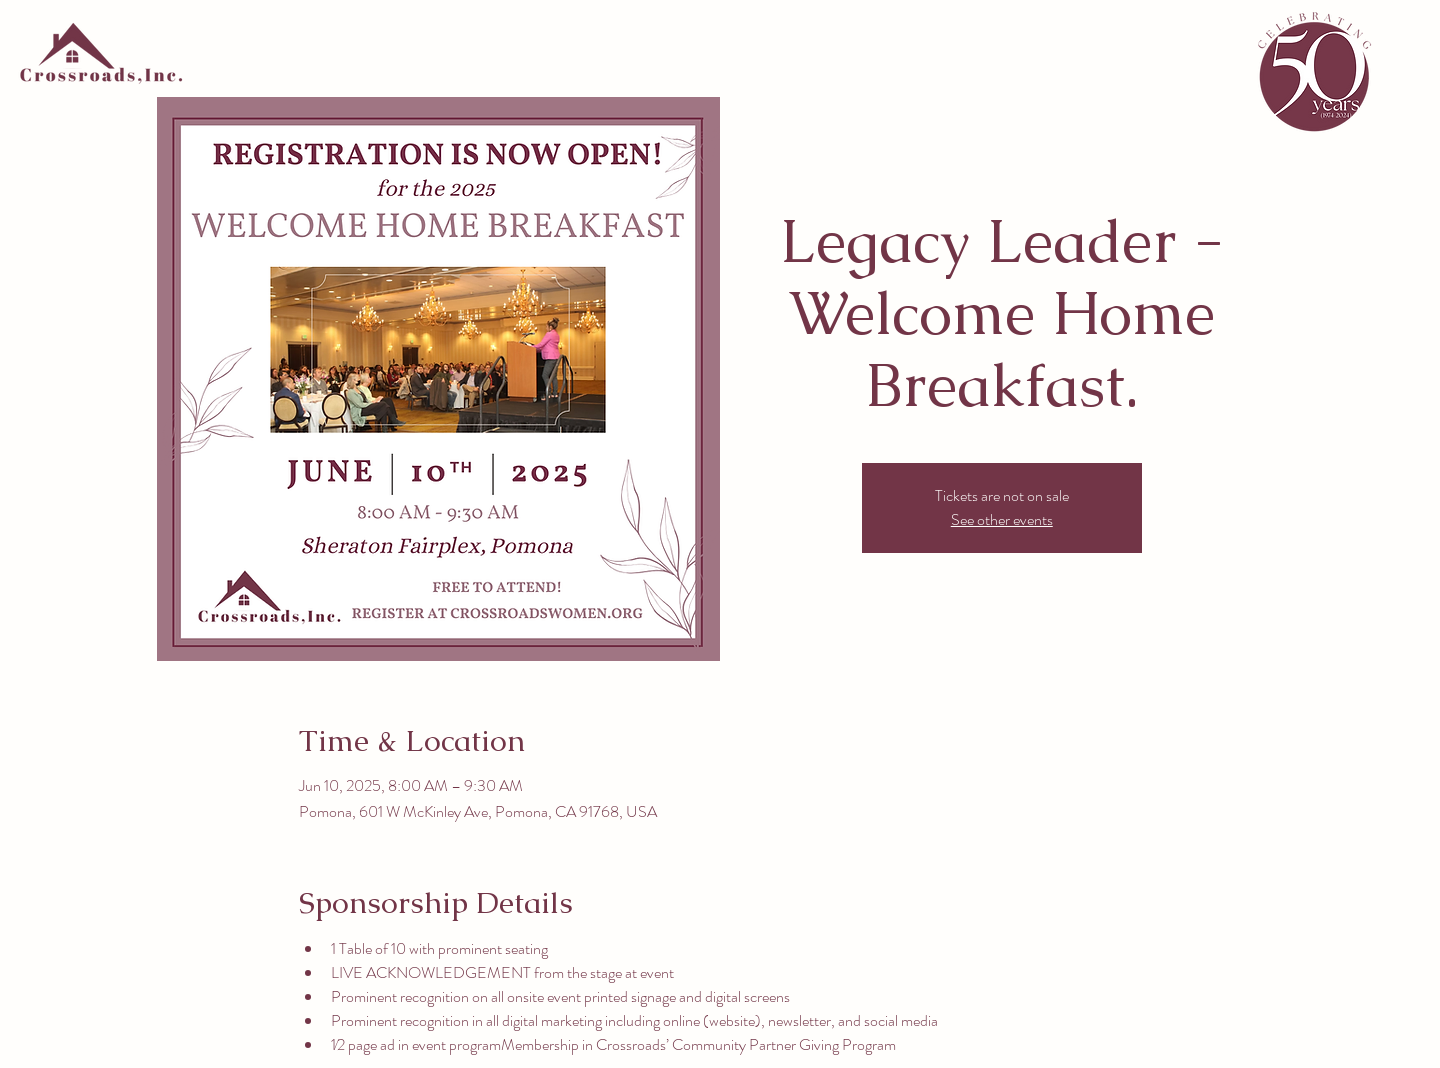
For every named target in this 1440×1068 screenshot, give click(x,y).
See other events (1002, 519)
